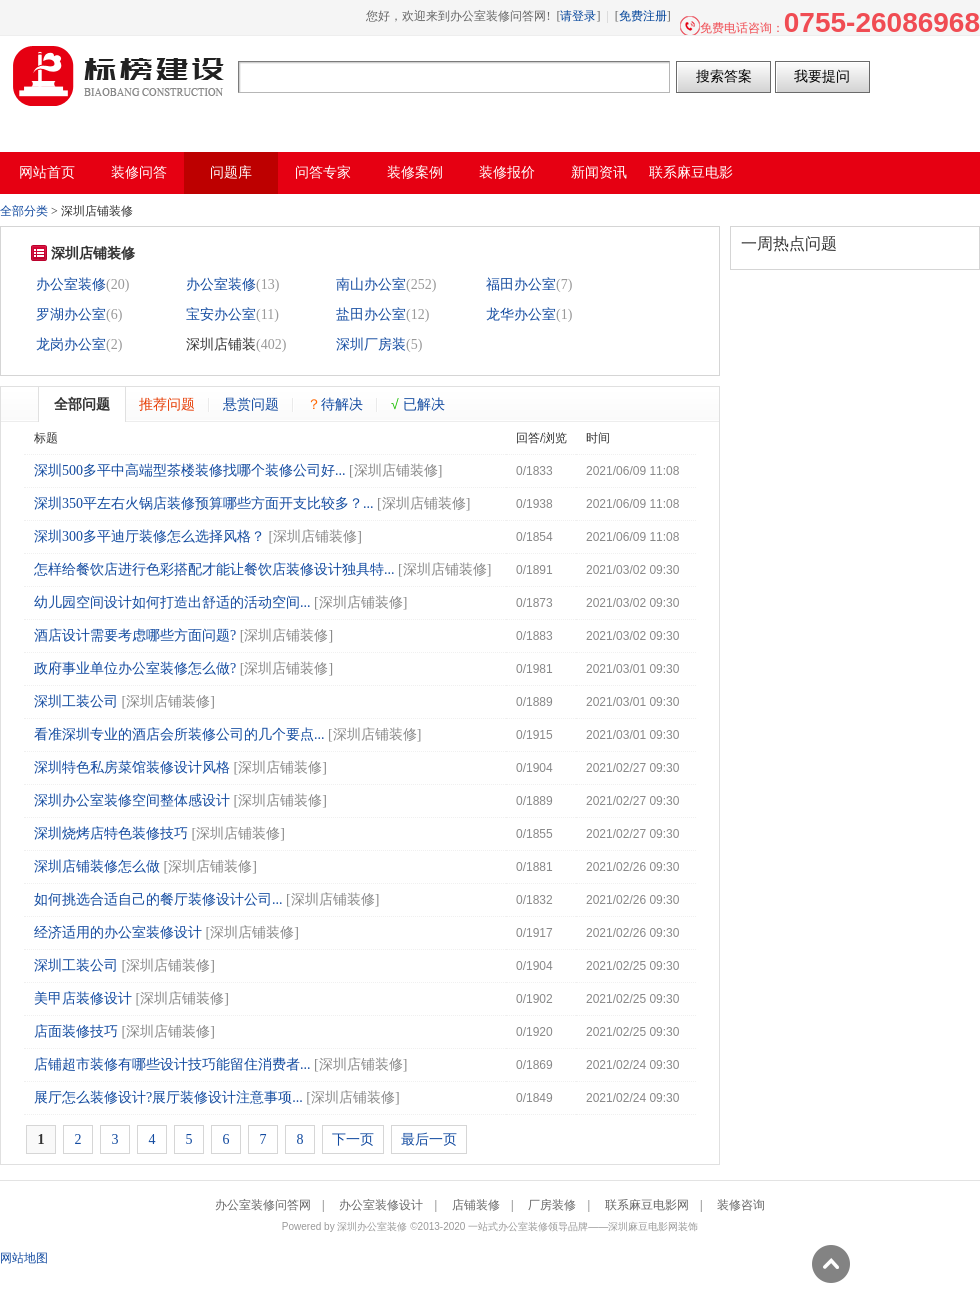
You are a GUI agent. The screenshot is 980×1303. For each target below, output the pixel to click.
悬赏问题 (251, 404)
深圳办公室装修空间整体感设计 (132, 800)
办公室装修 (71, 284)
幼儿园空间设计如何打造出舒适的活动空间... (172, 602)
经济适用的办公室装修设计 (118, 932)
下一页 (353, 1139)
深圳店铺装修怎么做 (97, 866)
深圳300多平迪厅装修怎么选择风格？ (149, 536)
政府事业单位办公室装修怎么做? (135, 668)
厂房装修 (552, 1205)
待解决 (335, 404)
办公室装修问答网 (119, 76)
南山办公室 (371, 284)
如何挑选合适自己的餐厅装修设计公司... (158, 899)
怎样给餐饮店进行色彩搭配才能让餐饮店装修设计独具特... (214, 569)
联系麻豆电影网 (647, 1205)
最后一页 (429, 1139)
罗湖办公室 (71, 314)
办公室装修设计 (381, 1205)
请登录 (578, 16)
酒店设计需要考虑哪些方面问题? (135, 635)
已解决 (418, 404)
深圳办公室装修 (372, 1226)
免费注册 (643, 16)
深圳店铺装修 (396, 470)
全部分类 (24, 211)
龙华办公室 (521, 314)
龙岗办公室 (71, 344)
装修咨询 (741, 1205)
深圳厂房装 (371, 344)
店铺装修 (476, 1205)
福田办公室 (521, 284)
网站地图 (24, 1258)
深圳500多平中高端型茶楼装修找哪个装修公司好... (190, 470)
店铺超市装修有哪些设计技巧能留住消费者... (172, 1064)
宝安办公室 (221, 314)
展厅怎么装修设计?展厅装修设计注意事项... (168, 1097)
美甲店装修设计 (83, 998)
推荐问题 (167, 404)
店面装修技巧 (76, 1031)
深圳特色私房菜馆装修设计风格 (132, 767)
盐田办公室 (371, 314)
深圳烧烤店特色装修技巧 (111, 833)
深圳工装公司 (76, 701)
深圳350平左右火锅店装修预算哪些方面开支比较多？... (204, 503)
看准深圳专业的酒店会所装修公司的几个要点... (179, 734)
